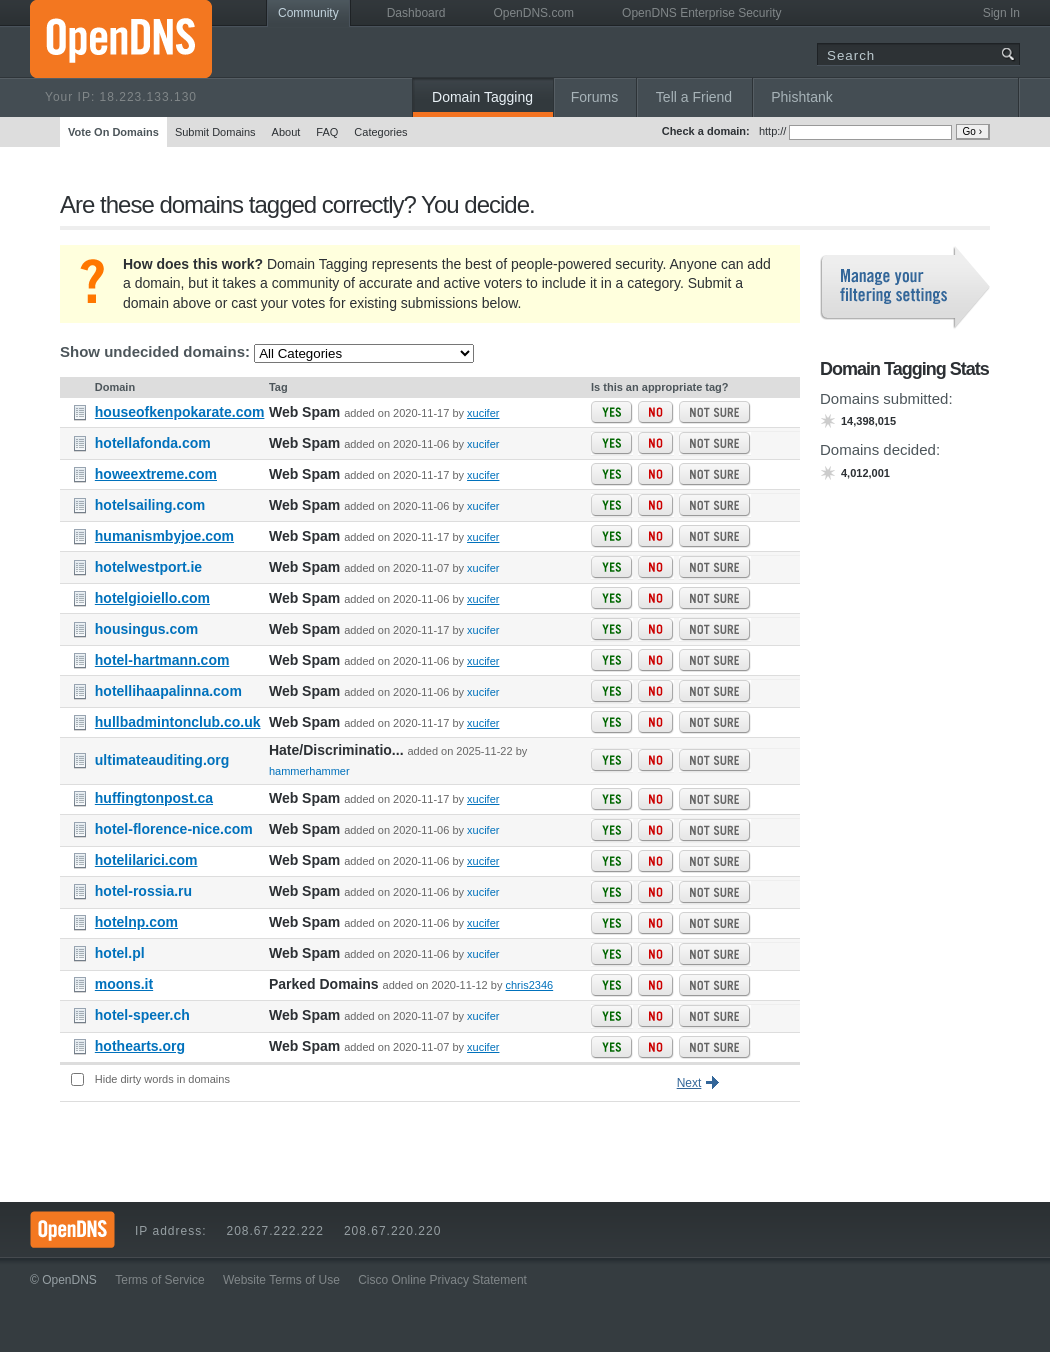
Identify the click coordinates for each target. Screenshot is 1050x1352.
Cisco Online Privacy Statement (442, 1280)
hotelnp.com (136, 922)
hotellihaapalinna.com (168, 691)
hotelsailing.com (150, 505)
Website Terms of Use (281, 1280)
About (286, 132)
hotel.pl (120, 953)
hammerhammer (309, 771)
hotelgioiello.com (152, 598)
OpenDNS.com (533, 13)
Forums (594, 97)
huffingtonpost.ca (154, 798)
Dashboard (416, 13)
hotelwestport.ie (148, 567)
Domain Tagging (482, 97)
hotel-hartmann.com (162, 660)
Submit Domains (215, 132)
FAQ (327, 132)
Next (689, 1083)
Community (308, 13)
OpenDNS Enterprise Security (701, 13)
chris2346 (529, 985)
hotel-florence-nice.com (174, 829)
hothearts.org (140, 1046)
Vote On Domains (113, 132)
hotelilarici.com (146, 860)
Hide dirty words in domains (162, 1079)
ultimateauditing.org (162, 760)
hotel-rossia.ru (143, 891)
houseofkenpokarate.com (180, 412)
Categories (380, 132)
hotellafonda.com (153, 443)
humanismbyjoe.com (164, 536)
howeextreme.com (156, 474)
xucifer (483, 413)
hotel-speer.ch (142, 1015)
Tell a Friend (694, 97)
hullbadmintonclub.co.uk (178, 722)
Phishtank (801, 97)
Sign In (1001, 13)
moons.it (124, 984)
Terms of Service (159, 1280)
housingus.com (146, 629)
